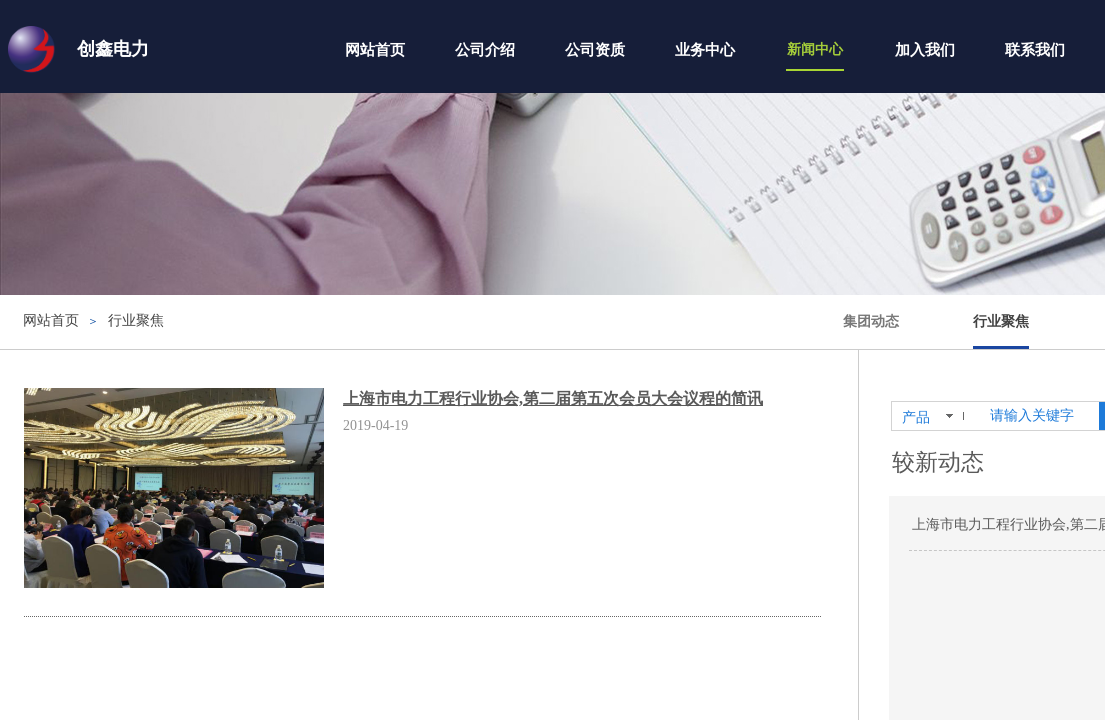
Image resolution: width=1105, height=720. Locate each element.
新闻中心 (815, 49)
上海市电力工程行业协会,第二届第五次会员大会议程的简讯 (553, 398)
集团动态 (871, 321)
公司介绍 (485, 50)
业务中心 (705, 50)
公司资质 (595, 50)
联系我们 (1035, 50)
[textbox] (1040, 416)
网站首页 (375, 50)
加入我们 (925, 50)
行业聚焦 (1001, 321)
